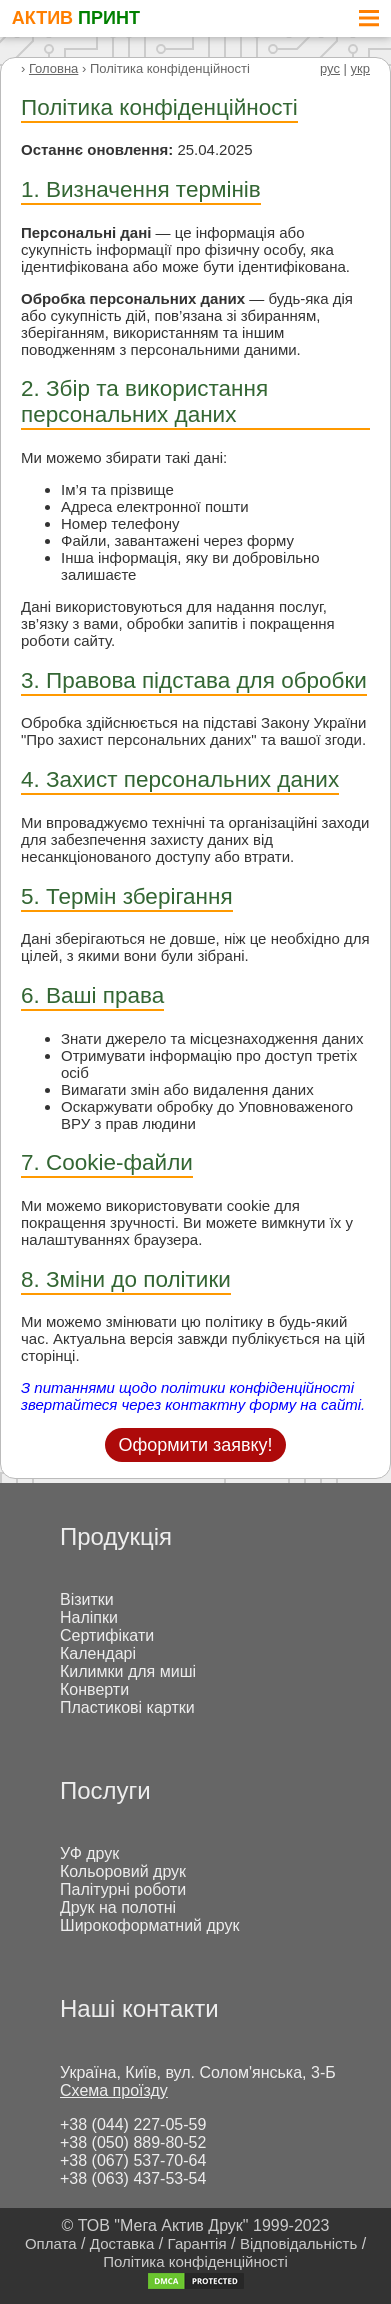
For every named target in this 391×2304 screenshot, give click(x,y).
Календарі (98, 1653)
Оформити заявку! (195, 1445)
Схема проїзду (114, 2090)
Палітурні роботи (123, 1889)
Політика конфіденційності (195, 2261)
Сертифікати (107, 1635)
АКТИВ (76, 18)
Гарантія (197, 2243)
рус (330, 68)
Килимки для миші (128, 1671)
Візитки (87, 1599)
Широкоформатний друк (150, 1925)
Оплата (51, 2243)
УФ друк (89, 1853)
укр (360, 68)
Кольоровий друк (123, 1871)
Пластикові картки (127, 1707)
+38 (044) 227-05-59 (133, 2124)
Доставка (122, 2243)
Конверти (94, 1689)
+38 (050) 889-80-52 (133, 2142)
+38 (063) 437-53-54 (133, 2178)
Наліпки (89, 1617)
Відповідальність (298, 2243)
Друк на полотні (118, 1907)
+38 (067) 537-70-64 (133, 2160)
